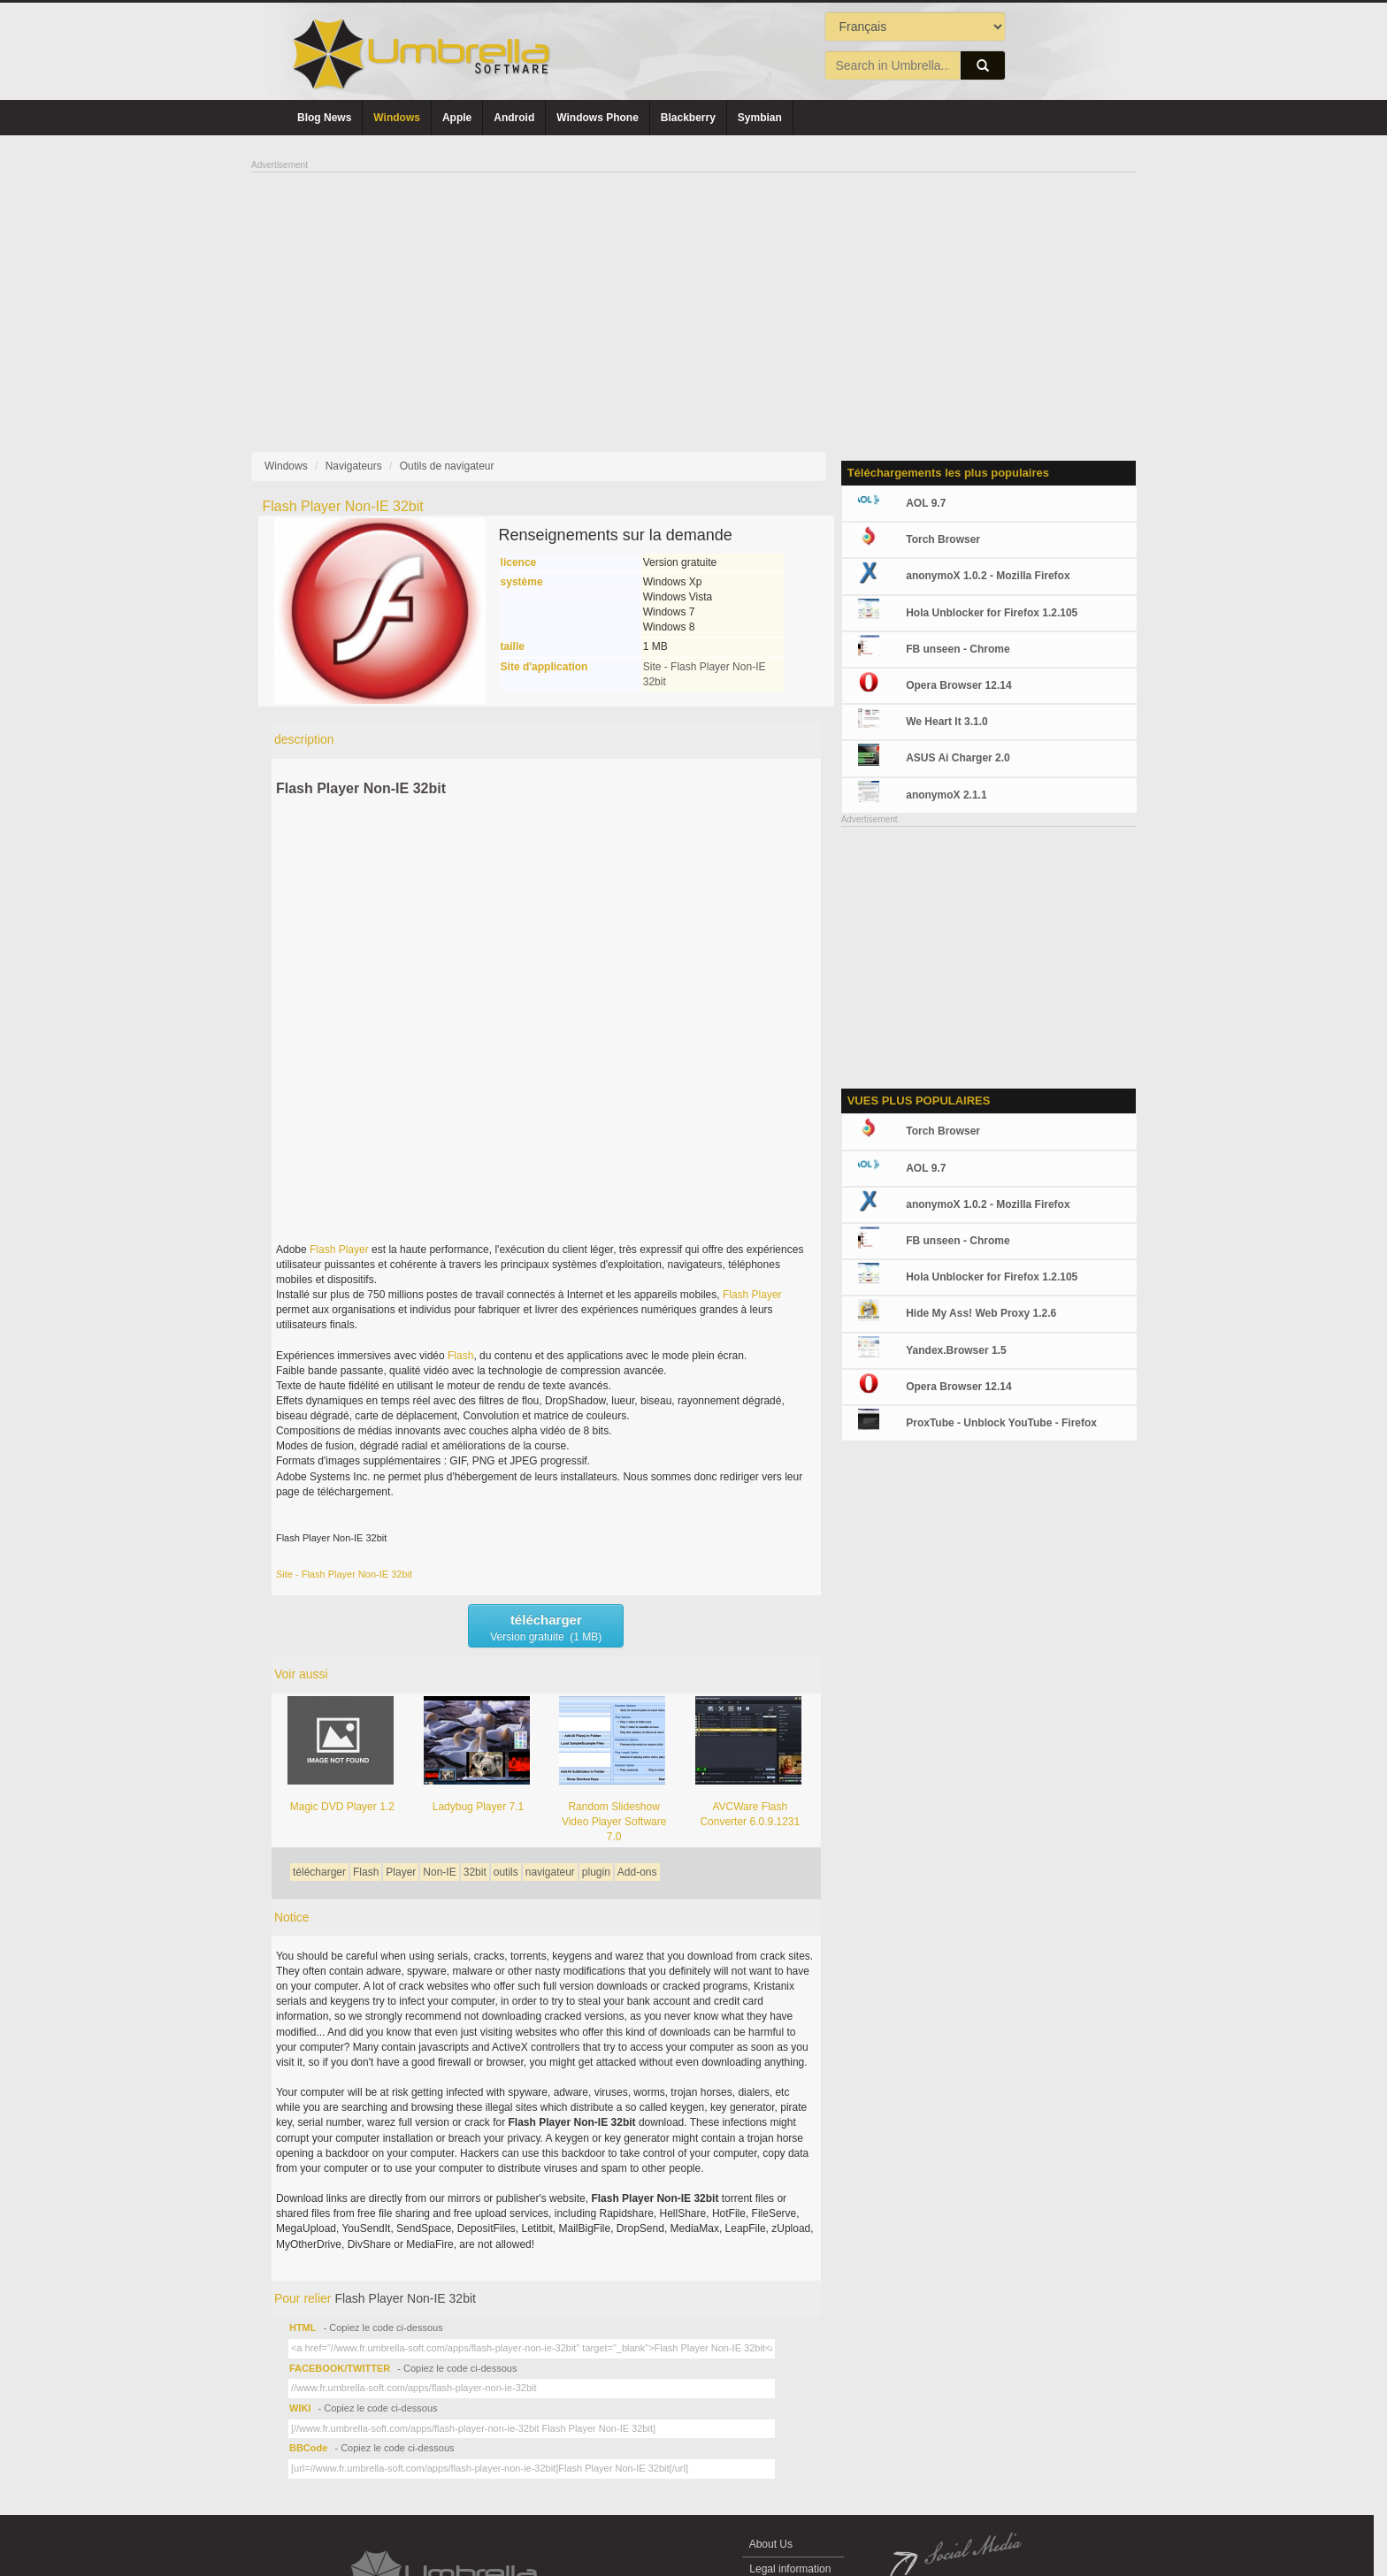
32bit (475, 1872)
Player (354, 1249)
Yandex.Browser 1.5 (956, 1350)
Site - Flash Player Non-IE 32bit (344, 1574)
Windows (396, 117)
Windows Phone (597, 117)
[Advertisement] (693, 297)
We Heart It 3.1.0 (946, 721)
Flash (322, 1249)
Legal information (790, 2569)
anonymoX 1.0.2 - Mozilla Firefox (987, 575)
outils (506, 1872)
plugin (596, 1872)
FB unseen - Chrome (957, 649)
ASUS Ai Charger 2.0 (958, 758)
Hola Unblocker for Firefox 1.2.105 (991, 613)
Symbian (760, 117)
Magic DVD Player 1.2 (342, 1806)
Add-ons (637, 1872)
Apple (456, 117)
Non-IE (439, 1872)
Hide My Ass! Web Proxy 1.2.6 (981, 1313)
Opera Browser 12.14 (958, 685)
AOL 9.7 (926, 503)
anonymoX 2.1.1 (946, 795)
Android (514, 117)
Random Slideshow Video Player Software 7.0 (614, 1821)
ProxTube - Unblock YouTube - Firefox (1001, 1423)
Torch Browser (943, 539)
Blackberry (688, 117)
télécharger (319, 1872)
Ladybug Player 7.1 (478, 1806)
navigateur (550, 1872)
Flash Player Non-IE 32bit (361, 788)
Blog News (324, 117)
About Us (771, 2544)
